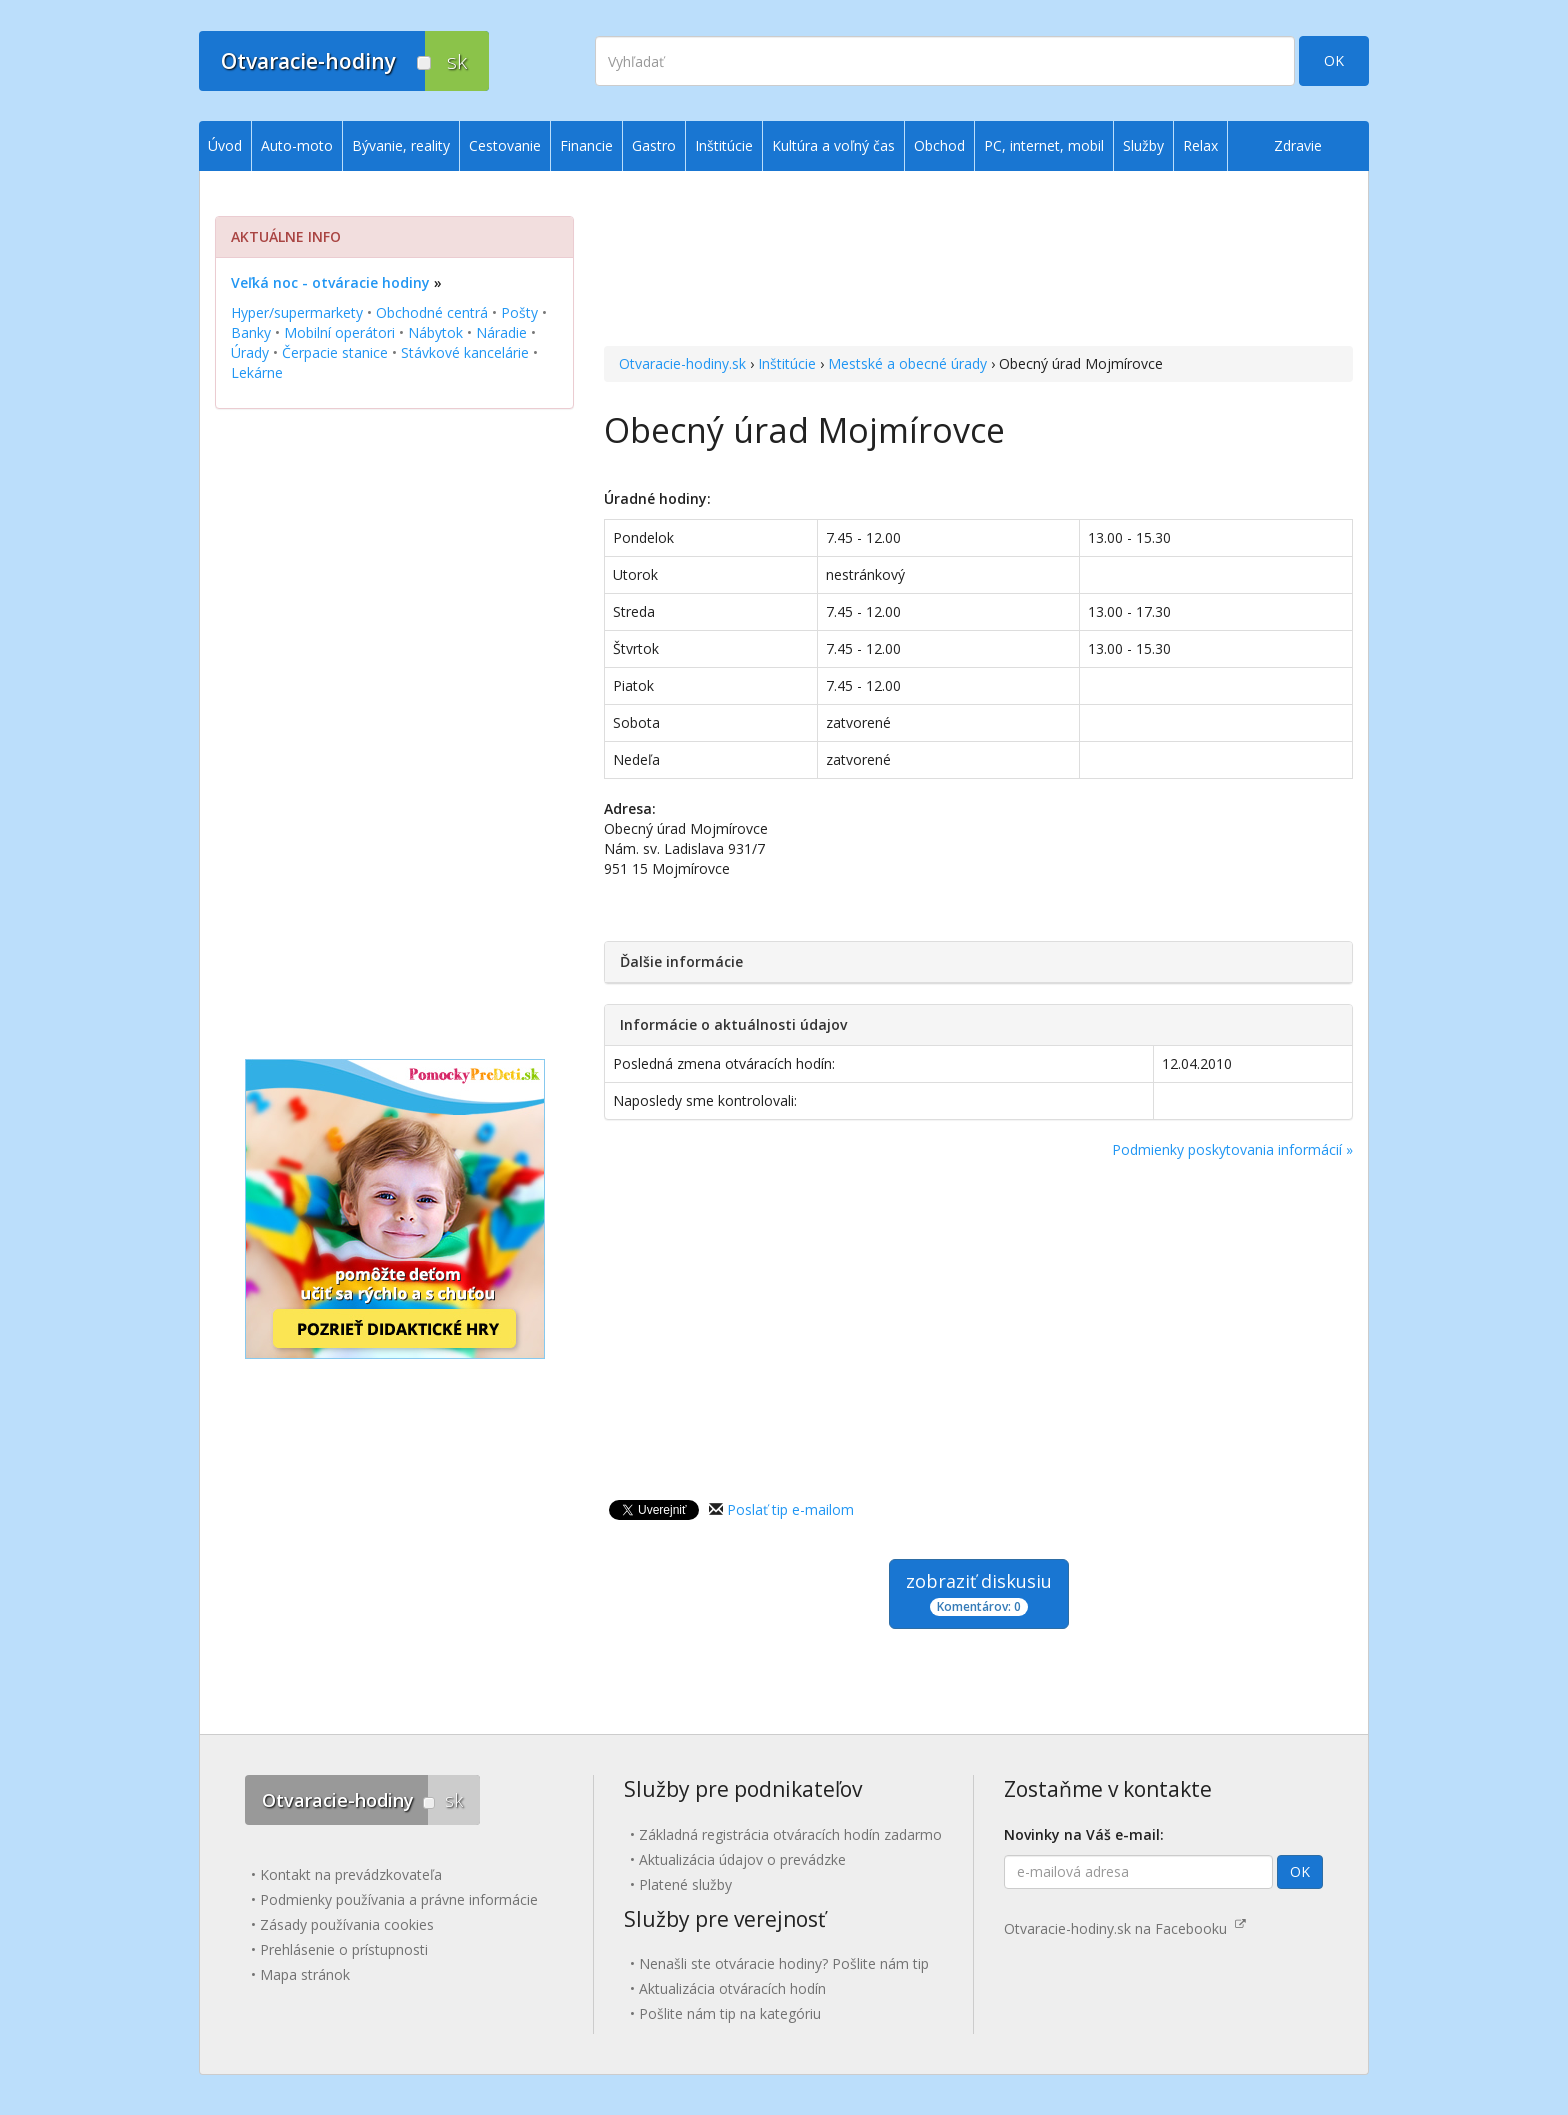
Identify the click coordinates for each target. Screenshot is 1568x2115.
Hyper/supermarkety (297, 312)
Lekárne (257, 372)
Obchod (939, 145)
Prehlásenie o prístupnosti (344, 1949)
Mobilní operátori (339, 332)
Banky (251, 332)
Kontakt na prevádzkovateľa (351, 1874)
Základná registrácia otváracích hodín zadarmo (790, 1834)
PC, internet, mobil (1044, 145)
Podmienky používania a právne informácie (399, 1899)
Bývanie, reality (401, 145)
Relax (1200, 145)
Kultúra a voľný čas (833, 145)
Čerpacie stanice (335, 352)
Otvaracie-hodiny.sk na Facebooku (1125, 1928)
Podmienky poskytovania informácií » (1232, 1149)
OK (1334, 60)
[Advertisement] (978, 261)
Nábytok (435, 332)
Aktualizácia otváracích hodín (732, 1988)
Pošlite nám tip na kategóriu (730, 2013)
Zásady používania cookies (347, 1924)
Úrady (250, 352)
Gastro (654, 145)
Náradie (501, 332)
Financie (586, 145)
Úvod (225, 145)
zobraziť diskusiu (979, 1592)
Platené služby (685, 1884)
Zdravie (1298, 145)
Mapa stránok (305, 1974)
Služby (1143, 145)
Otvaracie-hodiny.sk (682, 363)
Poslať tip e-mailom (790, 1509)
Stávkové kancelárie (465, 352)
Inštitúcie (787, 363)
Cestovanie (505, 145)
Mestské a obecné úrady (907, 363)
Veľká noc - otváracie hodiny (330, 282)
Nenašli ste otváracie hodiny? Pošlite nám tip (784, 1963)
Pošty (519, 312)
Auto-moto (297, 145)
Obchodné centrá (432, 312)
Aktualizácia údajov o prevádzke (742, 1859)
